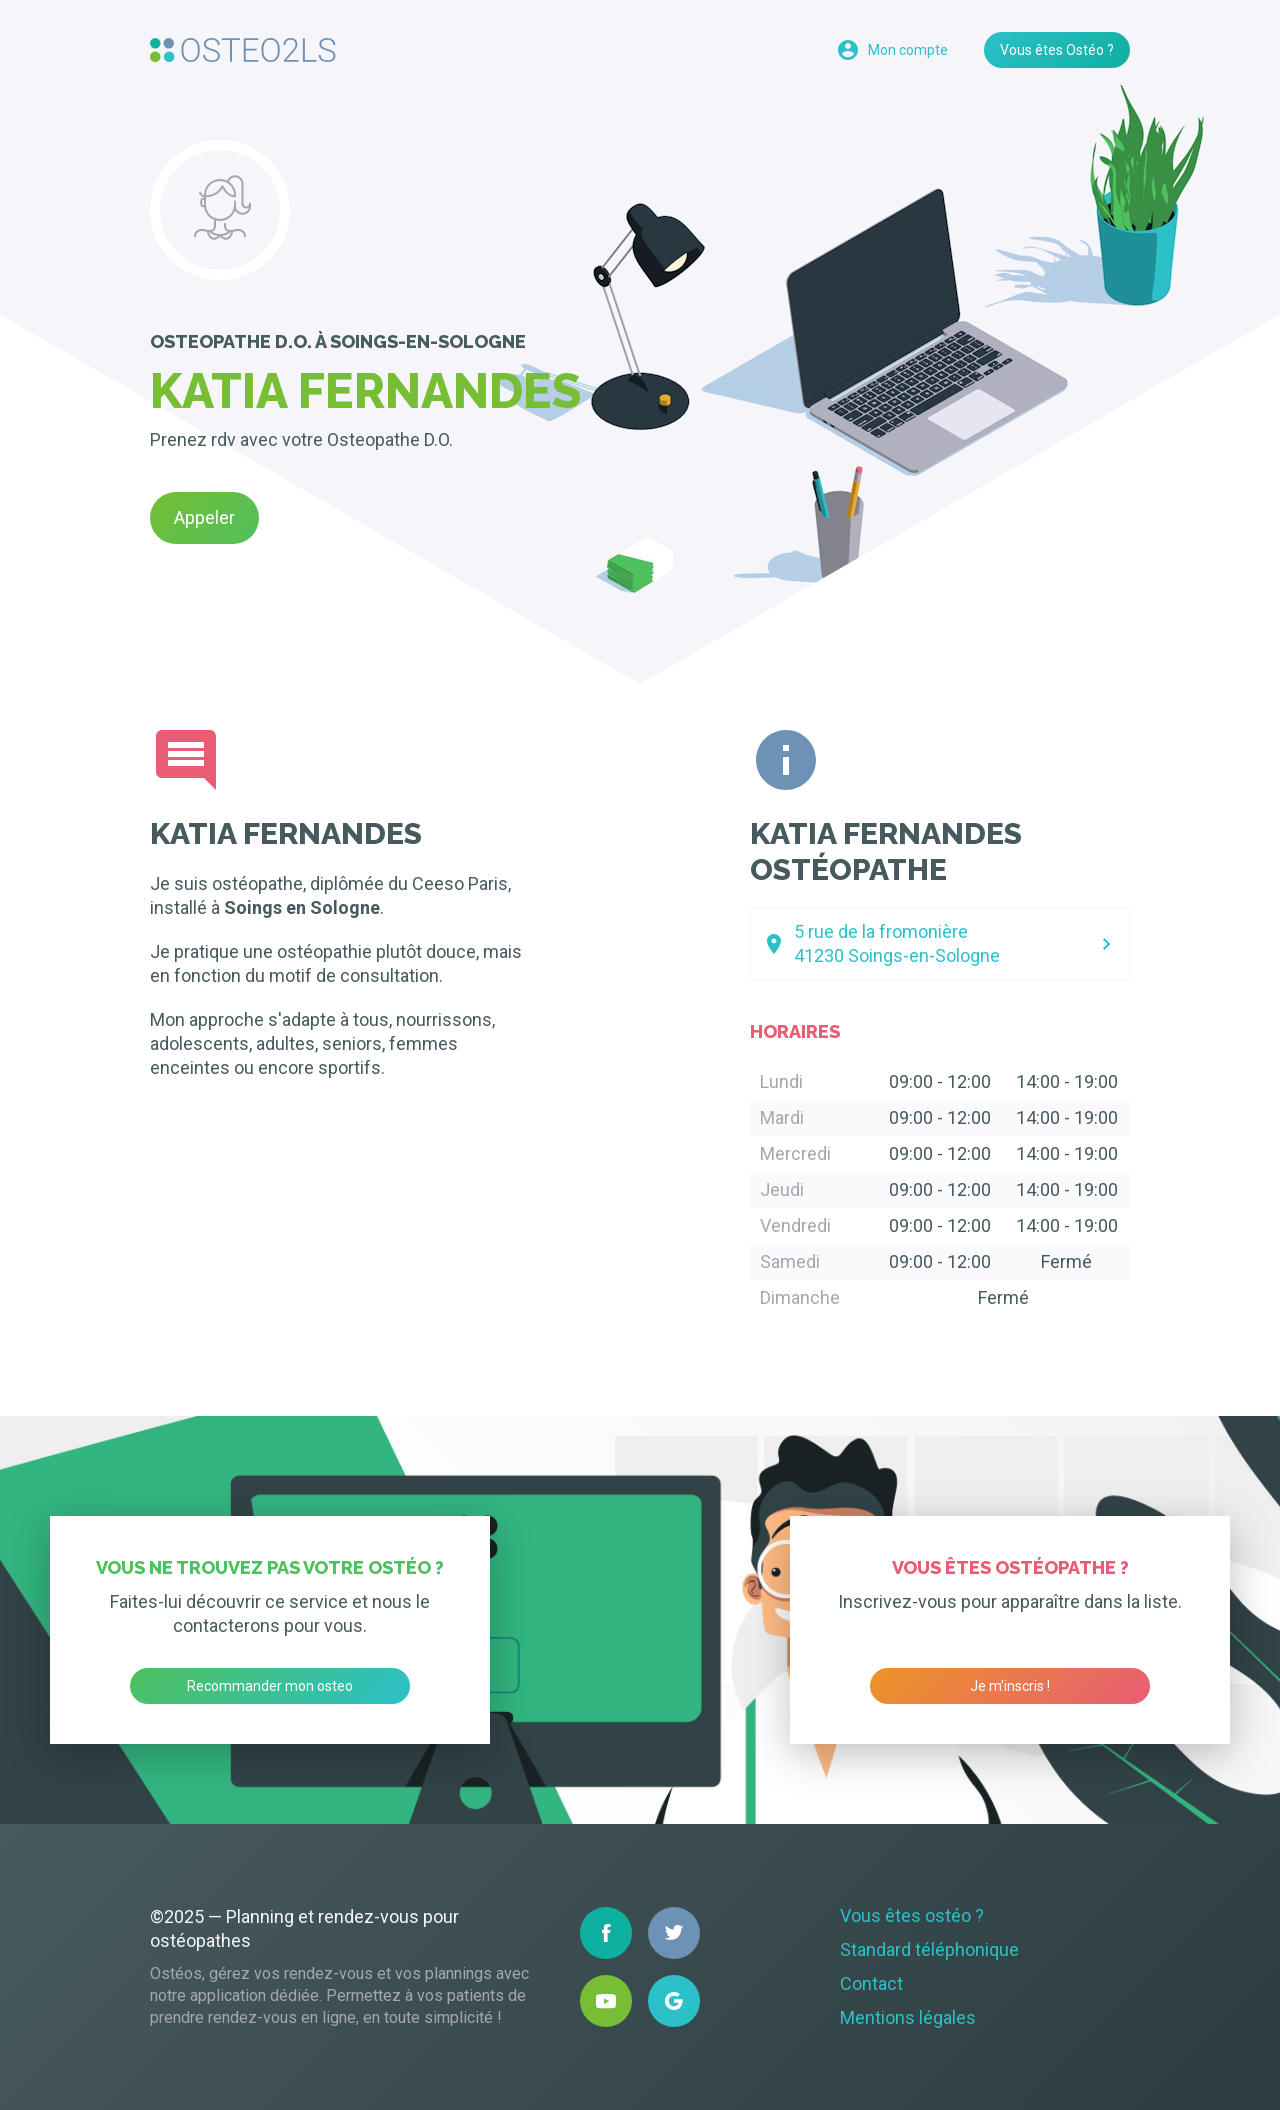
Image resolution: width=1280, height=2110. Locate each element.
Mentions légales (908, 2017)
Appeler (204, 517)
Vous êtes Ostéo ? (1057, 50)
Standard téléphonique (929, 1949)
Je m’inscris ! (1010, 1686)
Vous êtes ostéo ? (912, 1915)
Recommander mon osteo (270, 1686)
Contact (871, 1983)
